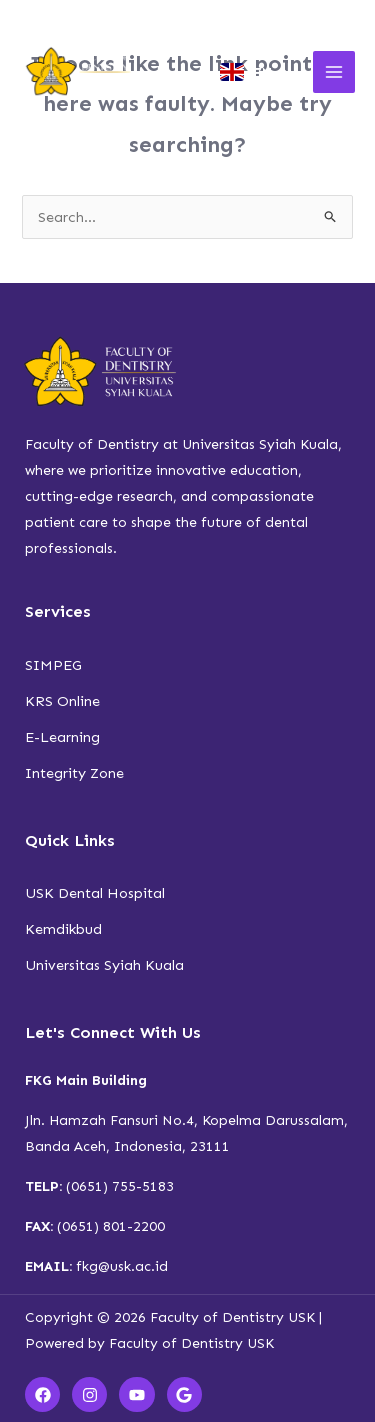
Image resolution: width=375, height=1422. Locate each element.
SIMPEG (53, 665)
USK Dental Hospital (95, 893)
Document (205, 16)
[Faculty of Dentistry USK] (80, 72)
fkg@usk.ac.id (122, 1266)
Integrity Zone (74, 773)
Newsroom (87, 16)
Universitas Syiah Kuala (104, 965)
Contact (313, 16)
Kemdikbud (63, 929)
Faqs (267, 16)
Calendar (146, 16)
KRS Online (62, 701)
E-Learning (62, 737)
